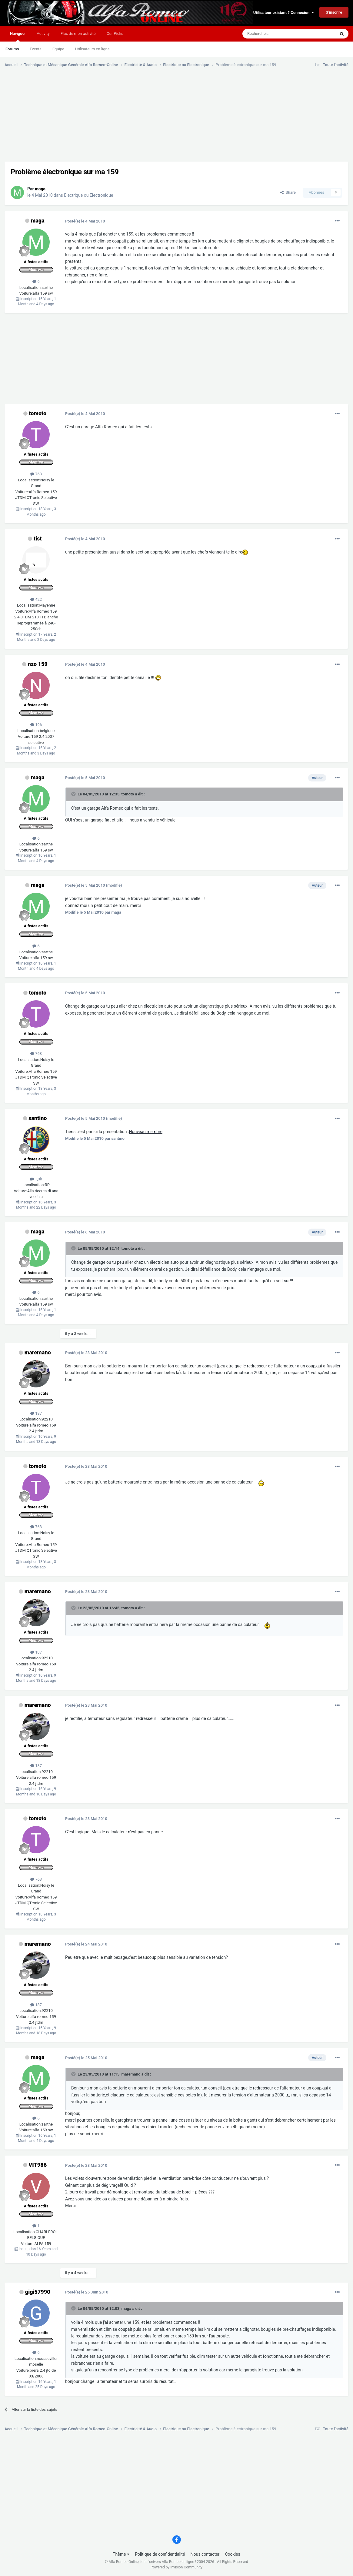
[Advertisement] (115, 119)
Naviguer (18, 36)
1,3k (36, 1179)
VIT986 (37, 2165)
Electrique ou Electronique (88, 195)
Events (35, 49)
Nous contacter (205, 2554)
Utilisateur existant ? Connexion (283, 12)
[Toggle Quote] (74, 793)
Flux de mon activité (78, 33)
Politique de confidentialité (160, 2554)
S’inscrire (334, 12)
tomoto (37, 413)
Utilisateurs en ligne (92, 49)
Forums (12, 49)
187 (36, 1413)
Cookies (232, 2554)
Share (288, 192)
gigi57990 (37, 2292)
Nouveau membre (145, 1131)
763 (36, 474)
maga (38, 220)
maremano (38, 1352)
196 (36, 724)
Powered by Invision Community (176, 2567)
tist (38, 538)
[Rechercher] (274, 33)
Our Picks (115, 33)
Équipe (58, 49)
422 (36, 599)
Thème (121, 2554)
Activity (43, 33)
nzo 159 (38, 664)
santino (37, 1118)
